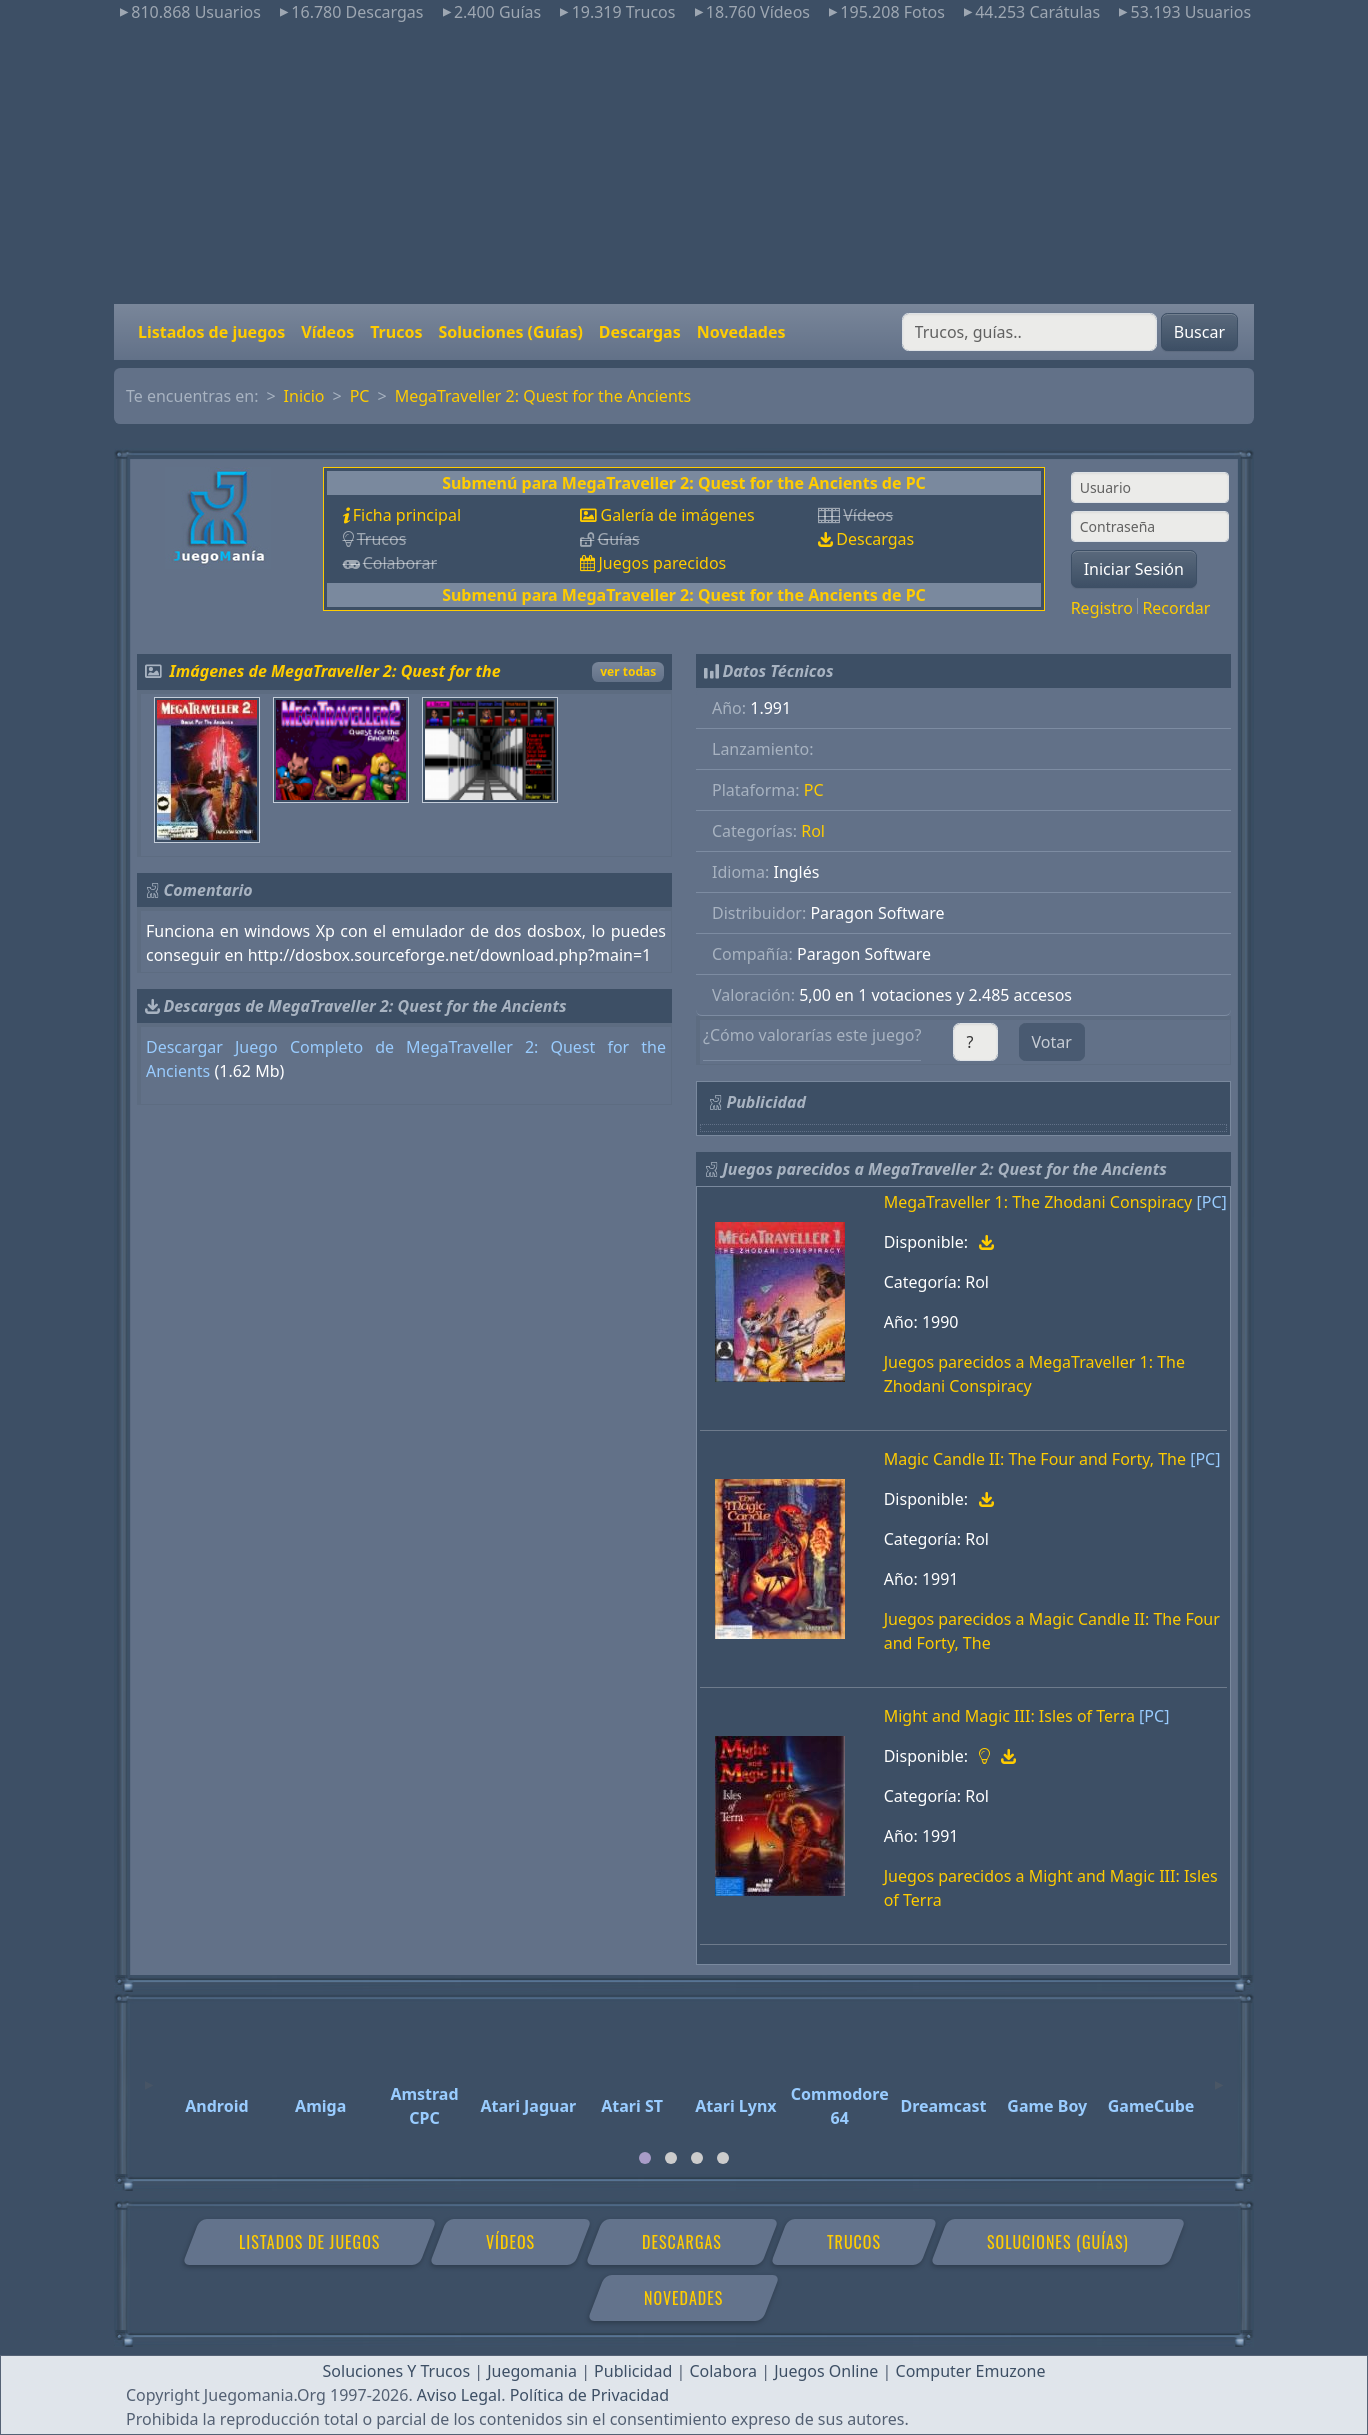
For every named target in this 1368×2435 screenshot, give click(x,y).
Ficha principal (407, 515)
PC (360, 396)
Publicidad (633, 2371)
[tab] (645, 2158)
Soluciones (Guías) (510, 332)
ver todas (628, 671)
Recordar (1176, 608)
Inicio (304, 396)
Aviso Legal (459, 2395)
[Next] (1219, 2076)
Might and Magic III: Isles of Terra (1009, 1716)
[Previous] (149, 2076)
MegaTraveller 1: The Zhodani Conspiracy (1038, 1202)
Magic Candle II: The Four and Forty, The (1035, 1459)
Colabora (723, 2371)
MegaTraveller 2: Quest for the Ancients (543, 396)
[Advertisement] (684, 164)
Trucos (396, 332)
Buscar (1199, 332)
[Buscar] (1029, 332)
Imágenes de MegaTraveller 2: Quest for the (335, 671)
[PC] (1211, 1202)
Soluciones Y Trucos (397, 2371)
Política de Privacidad (589, 2395)
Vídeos (327, 332)
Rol (813, 831)
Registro (1102, 608)
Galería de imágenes (677, 515)
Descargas (640, 332)
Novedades (741, 332)
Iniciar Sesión (1134, 569)
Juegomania (532, 2371)
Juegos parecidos (662, 563)
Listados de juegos (211, 332)
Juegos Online (826, 2371)
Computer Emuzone (971, 2371)
